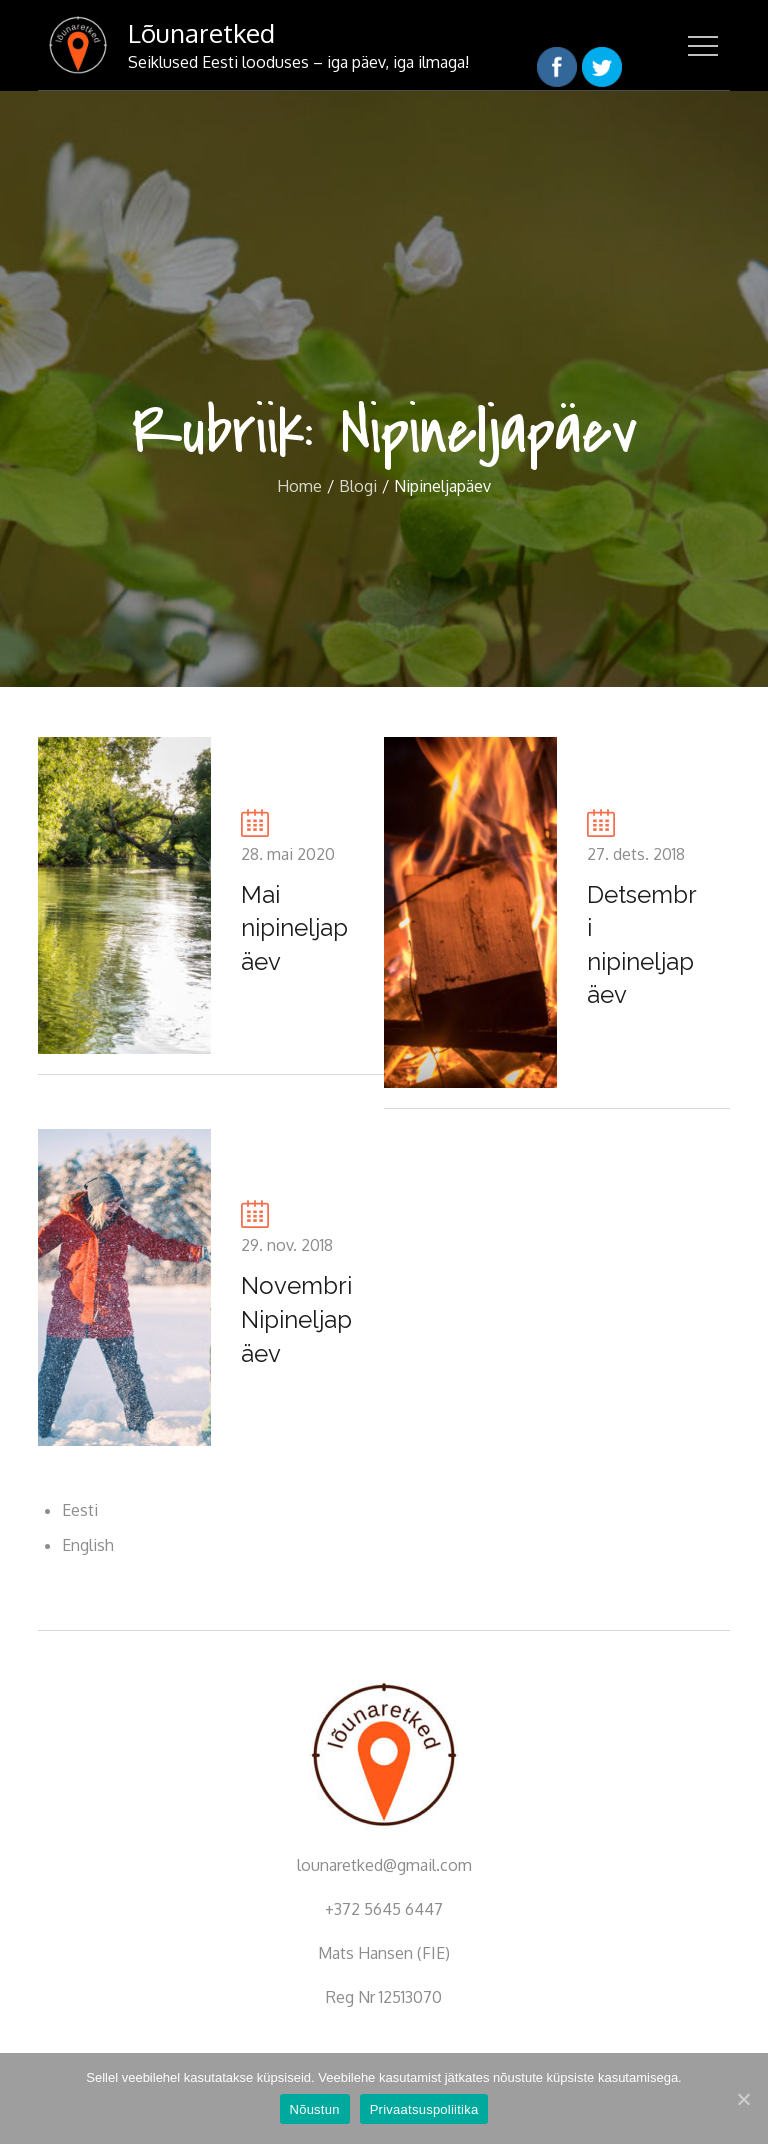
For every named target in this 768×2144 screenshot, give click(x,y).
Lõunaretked (201, 32)
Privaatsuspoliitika (424, 2109)
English (88, 1545)
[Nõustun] (743, 2099)
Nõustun (315, 2109)
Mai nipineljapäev (294, 928)
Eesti (80, 1510)
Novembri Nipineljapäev (296, 1319)
